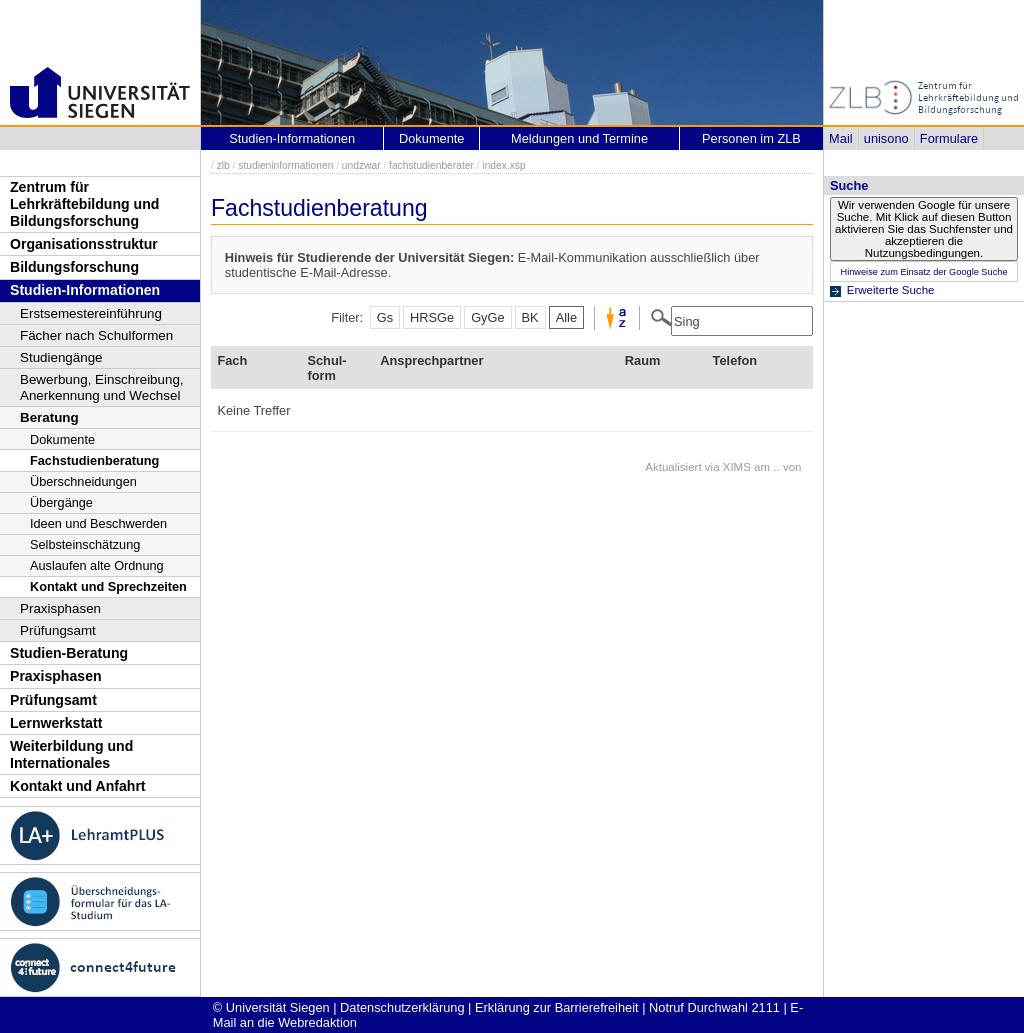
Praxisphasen (60, 608)
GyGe (487, 317)
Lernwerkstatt (56, 723)
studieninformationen (285, 165)
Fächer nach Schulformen (96, 335)
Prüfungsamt (58, 630)
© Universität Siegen (271, 1007)
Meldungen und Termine (579, 138)
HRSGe (432, 317)
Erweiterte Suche (891, 290)
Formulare (949, 138)
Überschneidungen (83, 481)
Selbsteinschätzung (85, 544)
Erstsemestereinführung (91, 313)
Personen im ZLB (751, 138)
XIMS (737, 467)
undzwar (361, 165)
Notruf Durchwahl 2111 (714, 1007)
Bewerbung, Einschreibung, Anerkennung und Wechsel (102, 387)
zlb (223, 165)
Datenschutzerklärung (402, 1007)
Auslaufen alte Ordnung (97, 565)
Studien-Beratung (69, 653)
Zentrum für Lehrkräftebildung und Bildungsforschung (84, 203)
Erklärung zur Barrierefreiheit (557, 1007)
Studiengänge (61, 357)
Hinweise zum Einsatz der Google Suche (923, 272)
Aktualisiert (673, 467)
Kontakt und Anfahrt (78, 786)
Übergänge (61, 502)
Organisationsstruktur (84, 244)
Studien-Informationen (85, 290)
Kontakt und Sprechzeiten (108, 586)
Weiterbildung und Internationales (71, 754)
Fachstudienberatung (94, 460)
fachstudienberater (431, 165)
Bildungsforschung (74, 267)
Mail (840, 138)
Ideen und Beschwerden (98, 523)
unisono (886, 138)
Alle (566, 317)
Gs (385, 317)
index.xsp (503, 165)
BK (530, 317)
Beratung (49, 417)
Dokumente (62, 439)
